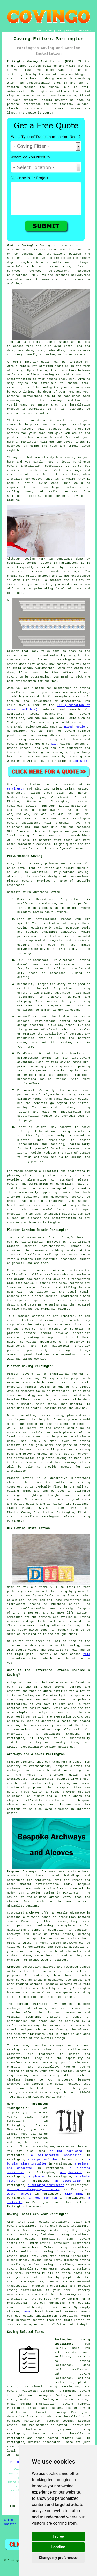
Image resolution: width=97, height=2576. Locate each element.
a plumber (36, 2176)
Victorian (47, 354)
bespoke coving (60, 2421)
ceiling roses (19, 491)
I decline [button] (58, 2547)
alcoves (66, 1984)
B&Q (54, 743)
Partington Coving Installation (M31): (41, 61)
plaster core (58, 266)
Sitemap (10, 2520)
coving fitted (78, 95)
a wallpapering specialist (56, 2155)
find (20, 2221)
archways (14, 1934)
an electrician (67, 2180)
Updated (10, 2524)
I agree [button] (58, 2536)
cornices (70, 491)
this (86, 1654)
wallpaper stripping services (33, 2189)
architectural (79, 2049)
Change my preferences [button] (58, 2558)
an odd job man (43, 2198)
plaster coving (51, 1415)
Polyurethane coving (71, 872)
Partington (15, 788)
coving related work (65, 2438)
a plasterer (71, 2172)
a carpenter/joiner (43, 2159)
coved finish (74, 441)
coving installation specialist (34, 465)
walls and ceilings (70, 262)
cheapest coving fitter (27, 659)
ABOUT (59, 31)
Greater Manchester (44, 2442)
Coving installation (24, 784)
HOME (39, 31)
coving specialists (23, 823)
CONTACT (70, 31)
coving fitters (31, 835)
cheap (41, 664)
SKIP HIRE (74, 2193)
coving (12, 2281)
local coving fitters (72, 1462)
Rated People (74, 726)
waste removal (19, 2193)
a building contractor (46, 2185)
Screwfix (80, 761)
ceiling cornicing (66, 2151)
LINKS (49, 31)
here (26, 2311)
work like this (26, 580)
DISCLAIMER (85, 31)
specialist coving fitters (29, 562)
